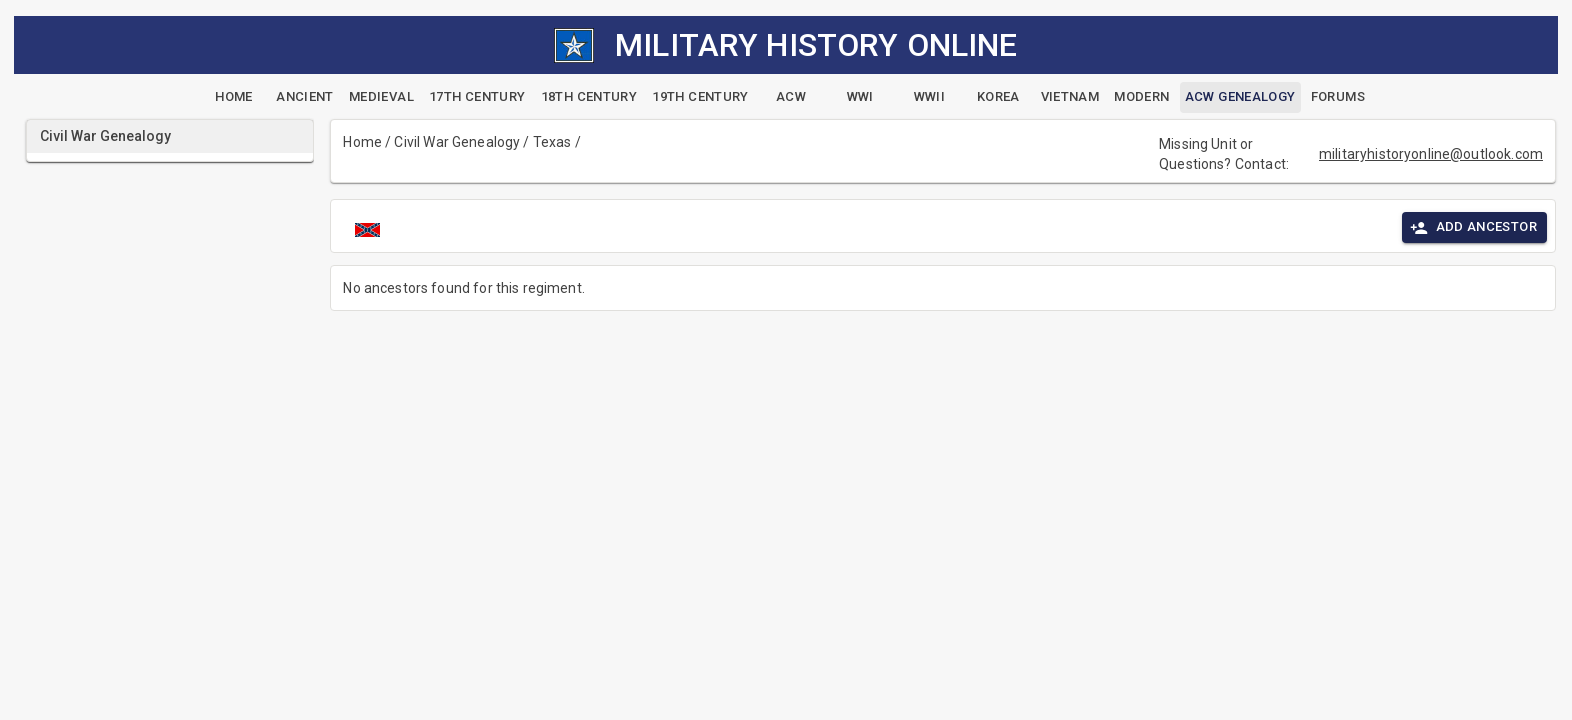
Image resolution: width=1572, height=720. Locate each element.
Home (362, 142)
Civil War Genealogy (457, 142)
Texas (552, 142)
